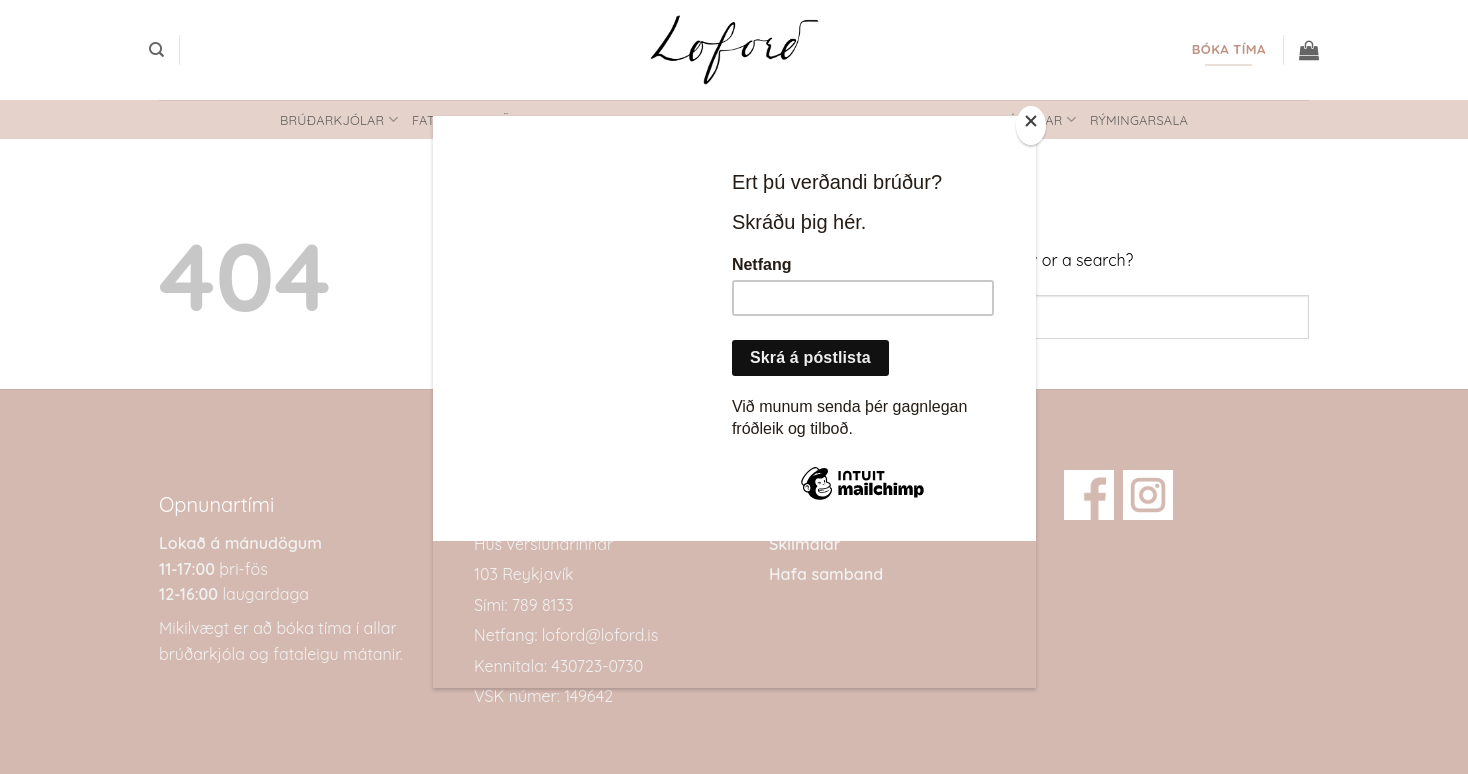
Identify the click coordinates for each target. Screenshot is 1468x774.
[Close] (1031, 125)
